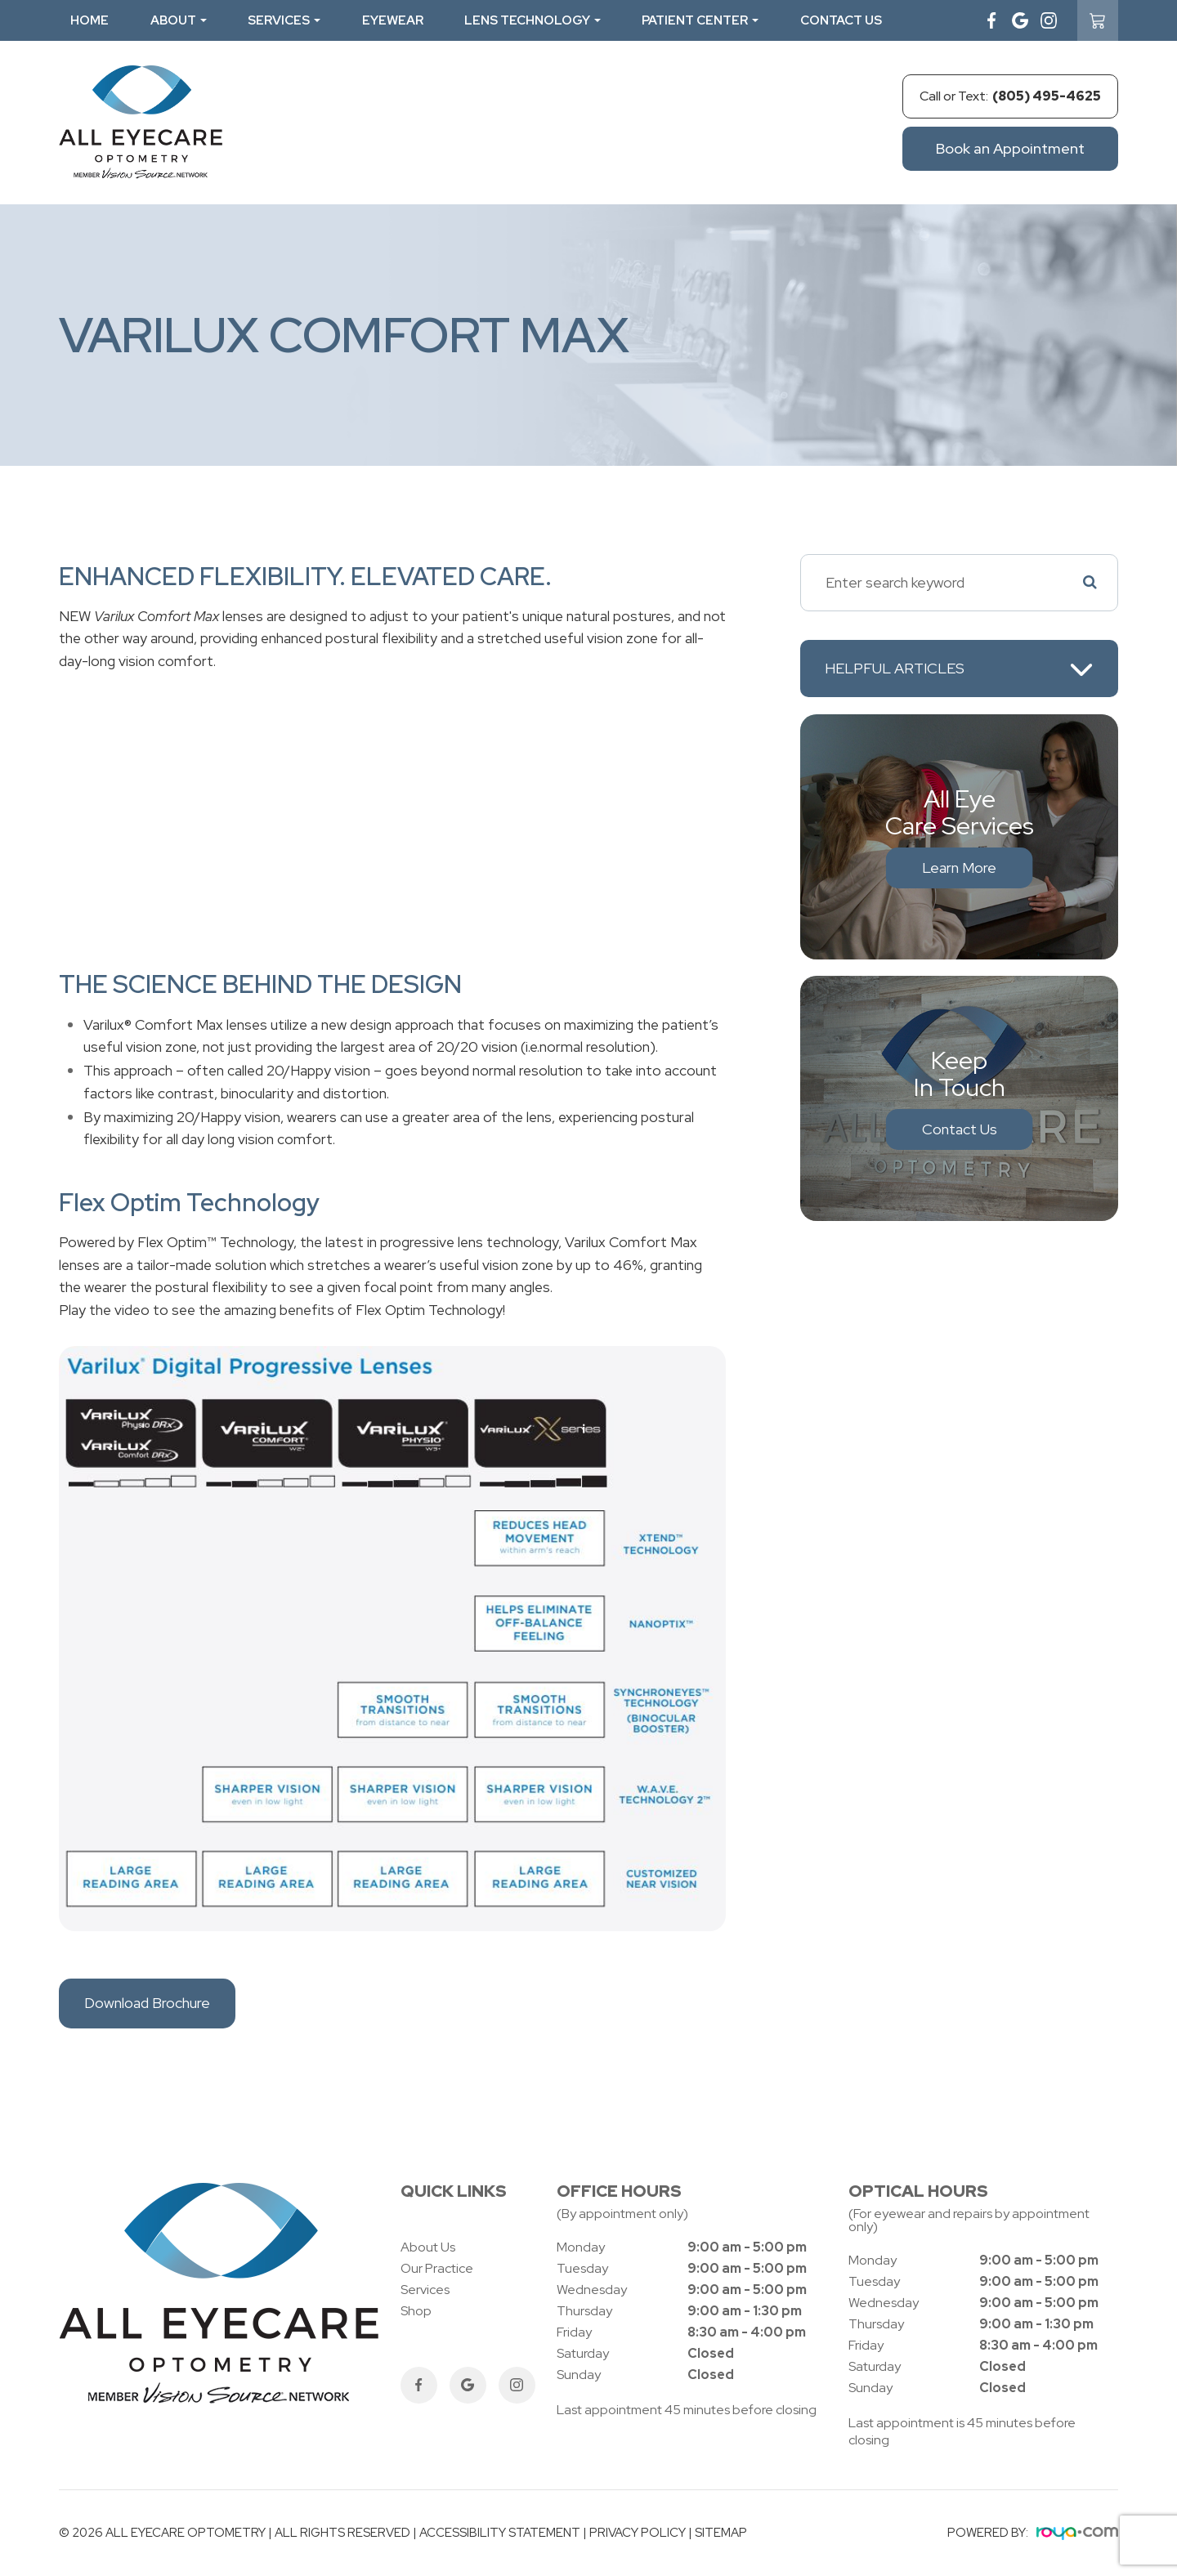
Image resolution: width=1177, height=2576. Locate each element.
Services (425, 2289)
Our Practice (437, 2268)
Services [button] (284, 20)
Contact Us (841, 20)
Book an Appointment (1010, 148)
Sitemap (721, 2533)
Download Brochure (147, 2002)
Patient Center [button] (700, 20)
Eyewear (392, 20)
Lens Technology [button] (532, 20)
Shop (416, 2310)
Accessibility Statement (499, 2533)
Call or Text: (1010, 96)
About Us (428, 2247)
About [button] (178, 20)
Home (89, 20)
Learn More (959, 867)
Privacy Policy (637, 2533)
